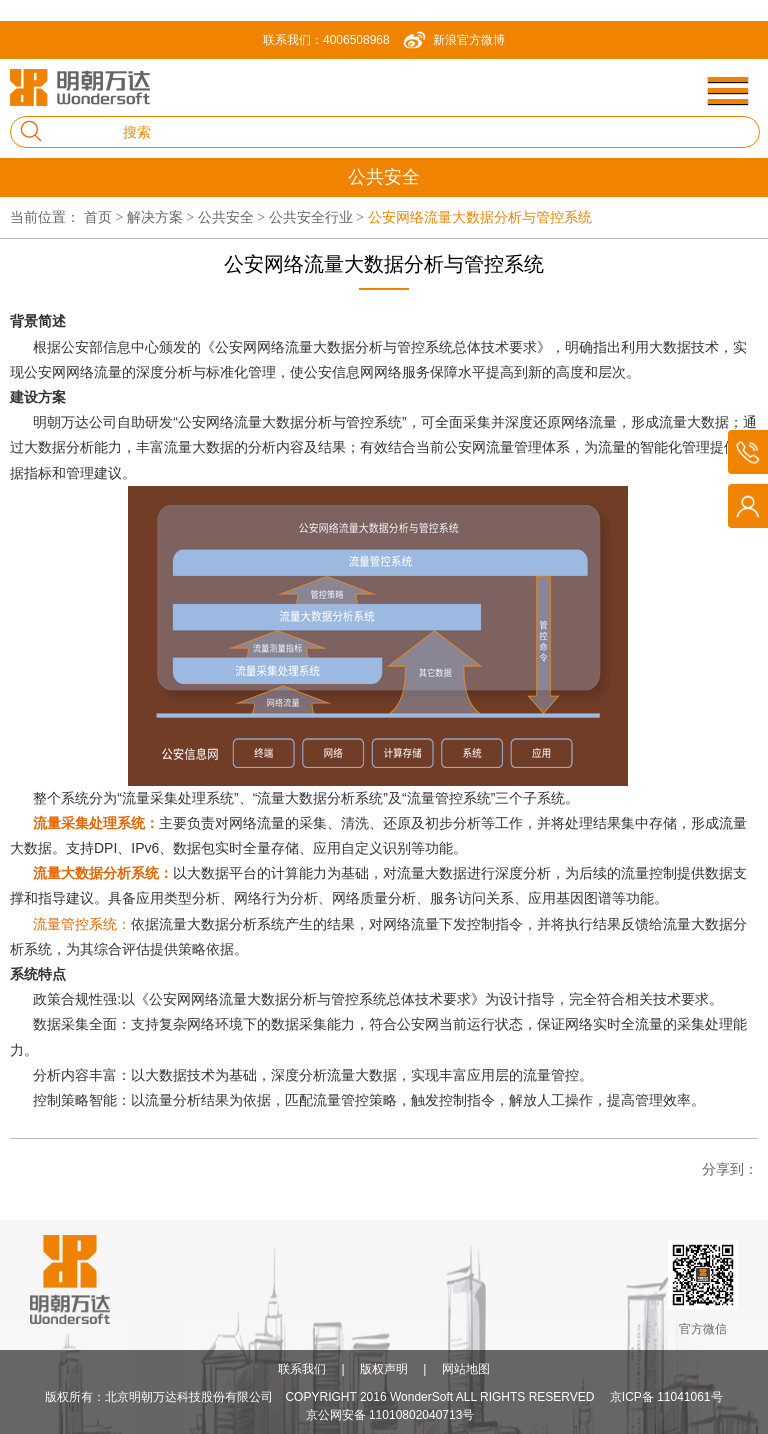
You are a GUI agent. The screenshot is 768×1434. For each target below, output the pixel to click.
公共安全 (233, 217)
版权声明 (384, 1369)
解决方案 (162, 217)
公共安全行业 (318, 217)
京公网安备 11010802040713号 (390, 1415)
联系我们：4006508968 (326, 40)
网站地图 (466, 1369)
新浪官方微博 (469, 40)
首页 (105, 217)
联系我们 (302, 1369)
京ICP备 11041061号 (666, 1397)
